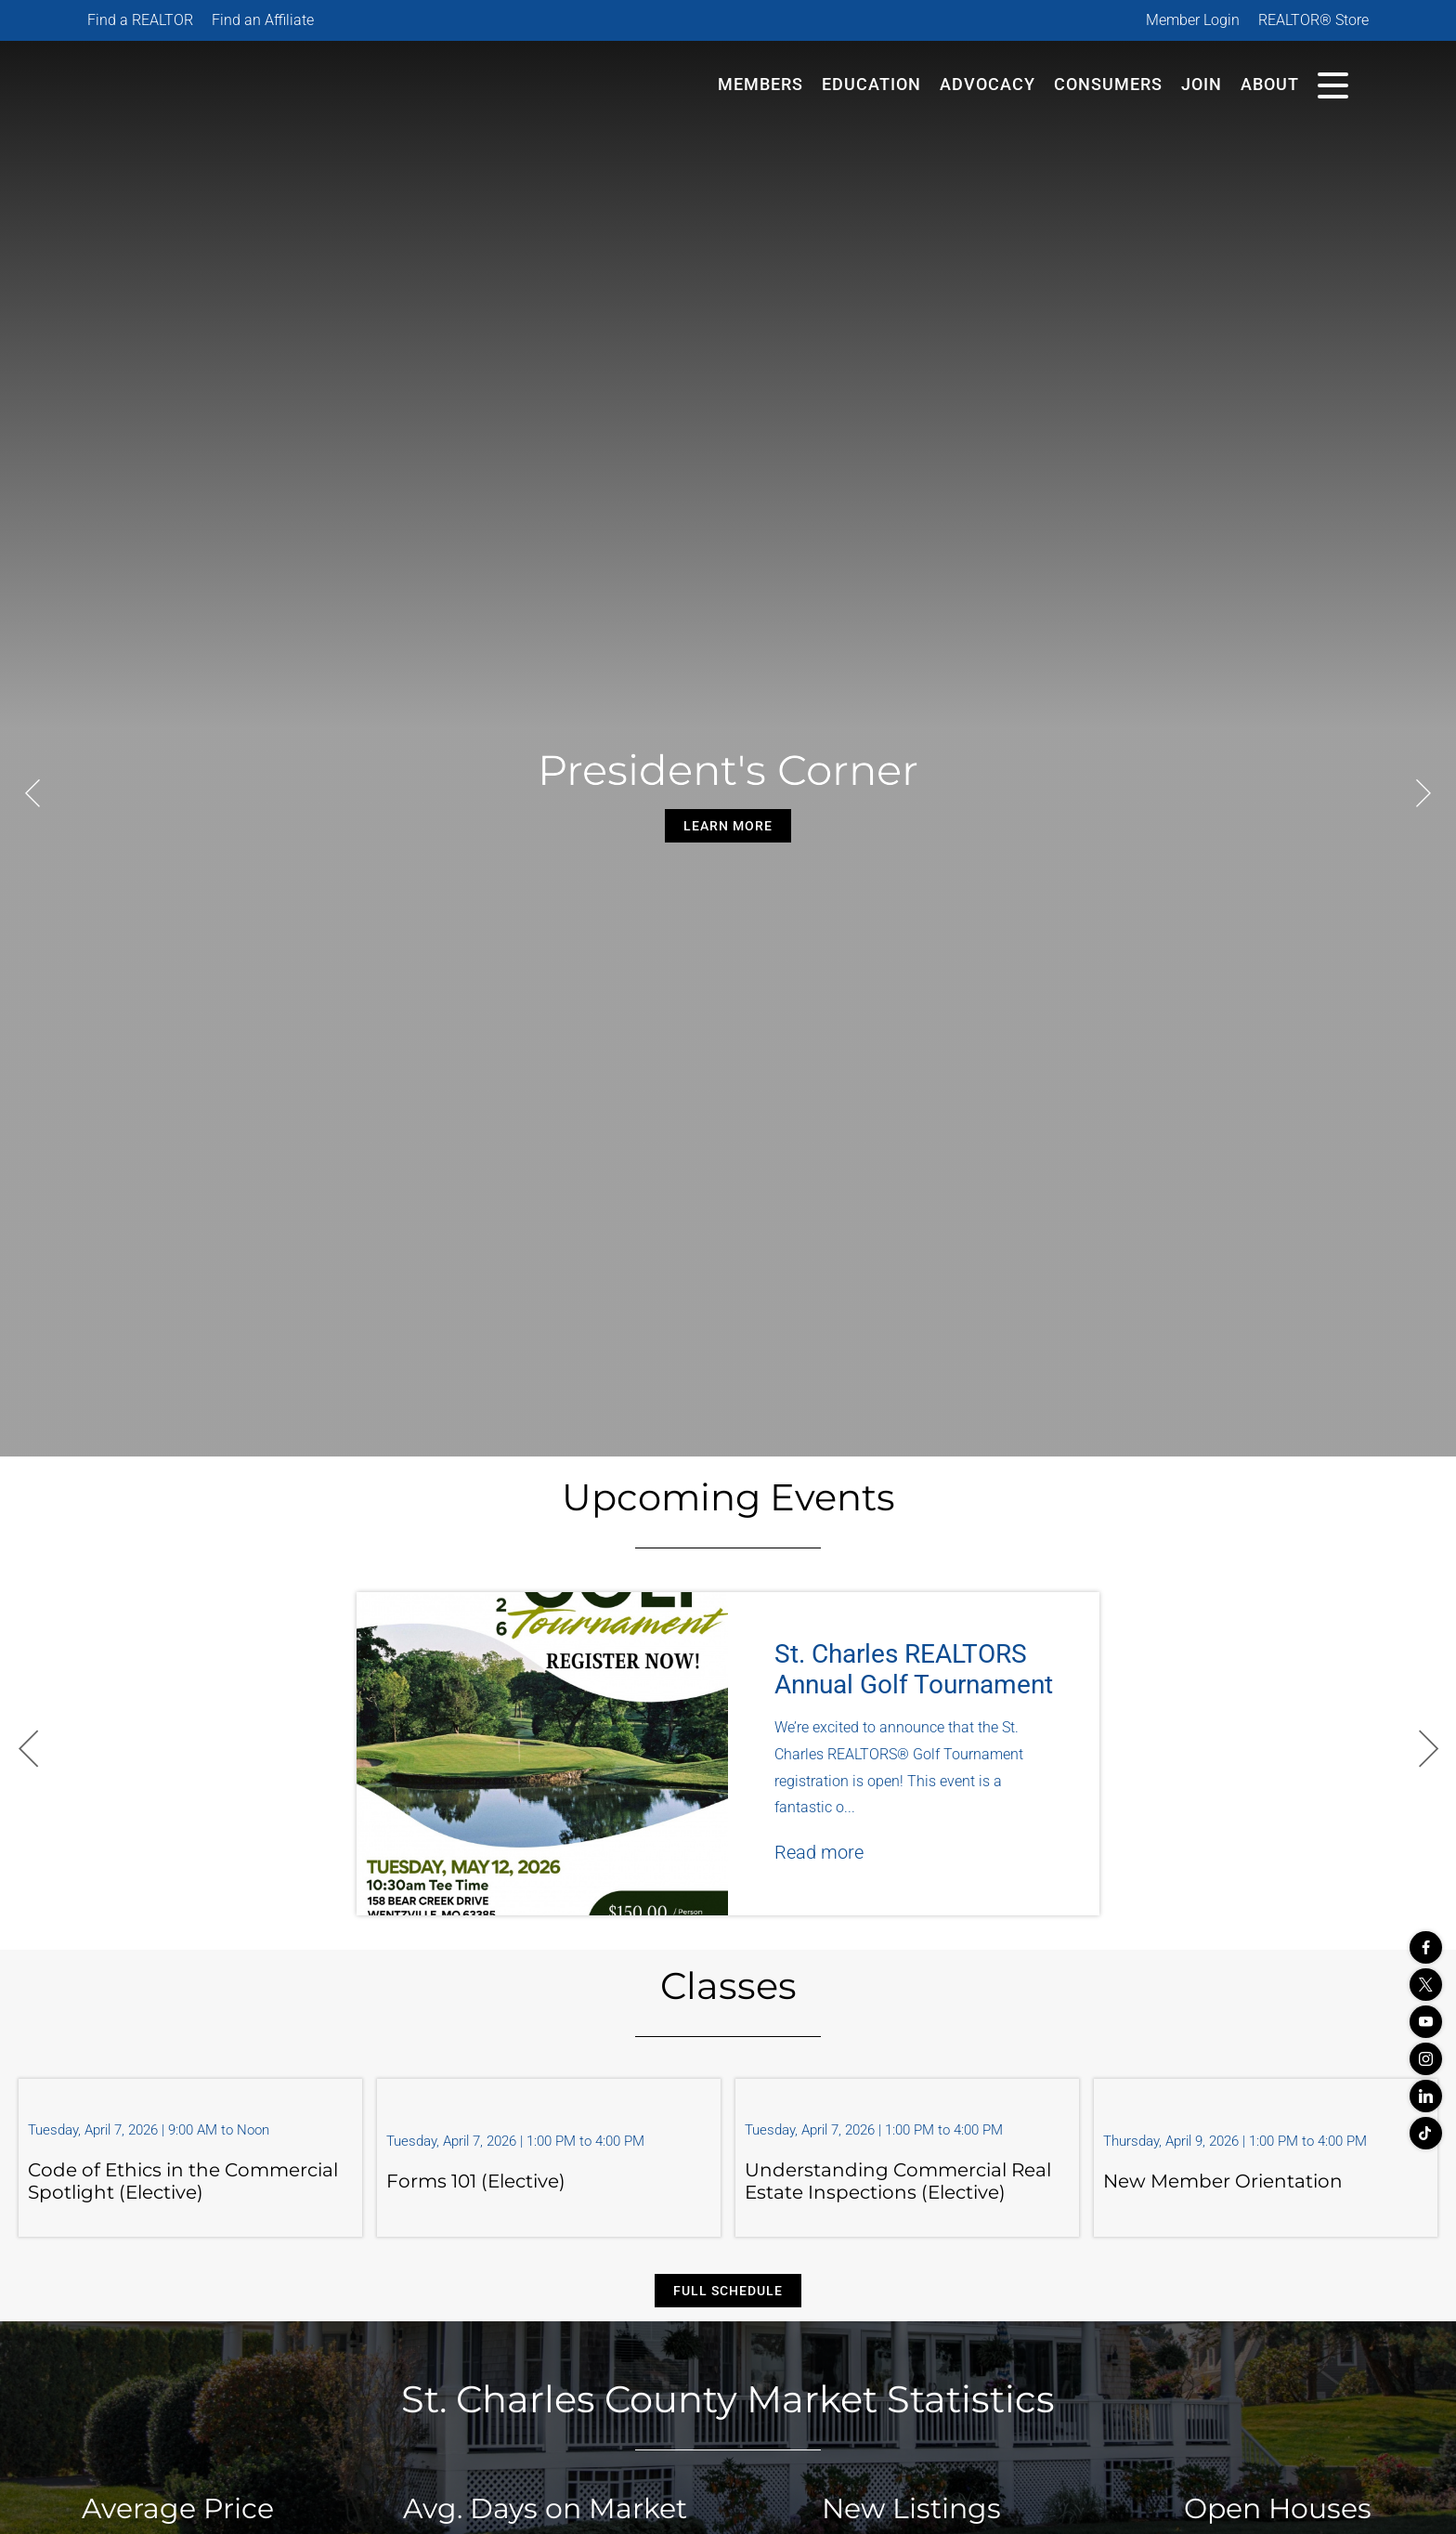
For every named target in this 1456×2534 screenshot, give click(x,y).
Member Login (1193, 20)
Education (871, 84)
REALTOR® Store (1313, 20)
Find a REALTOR (140, 20)
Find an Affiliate (263, 20)
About (1270, 84)
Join (1201, 84)
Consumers (1108, 84)
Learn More (728, 825)
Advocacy (987, 84)
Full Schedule (728, 2290)
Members (760, 84)
